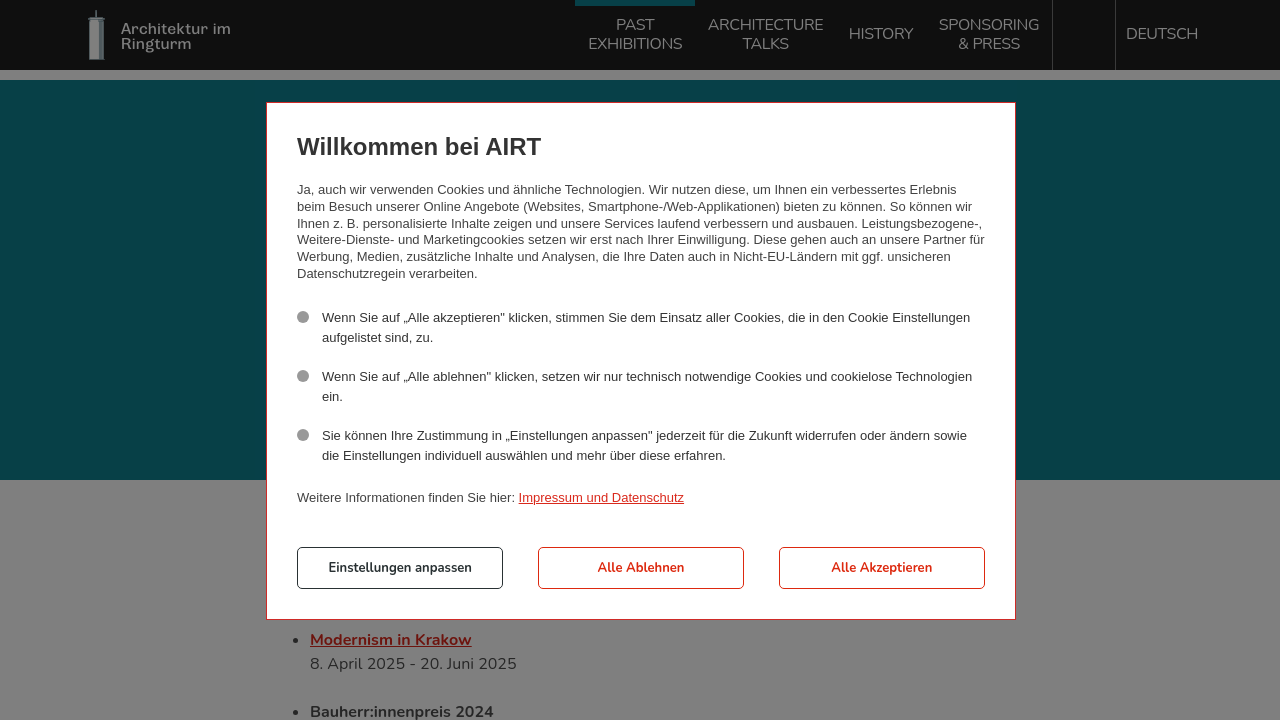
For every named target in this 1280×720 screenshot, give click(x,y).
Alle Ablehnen (641, 568)
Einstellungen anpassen (400, 568)
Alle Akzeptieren (881, 568)
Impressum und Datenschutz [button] (601, 497)
